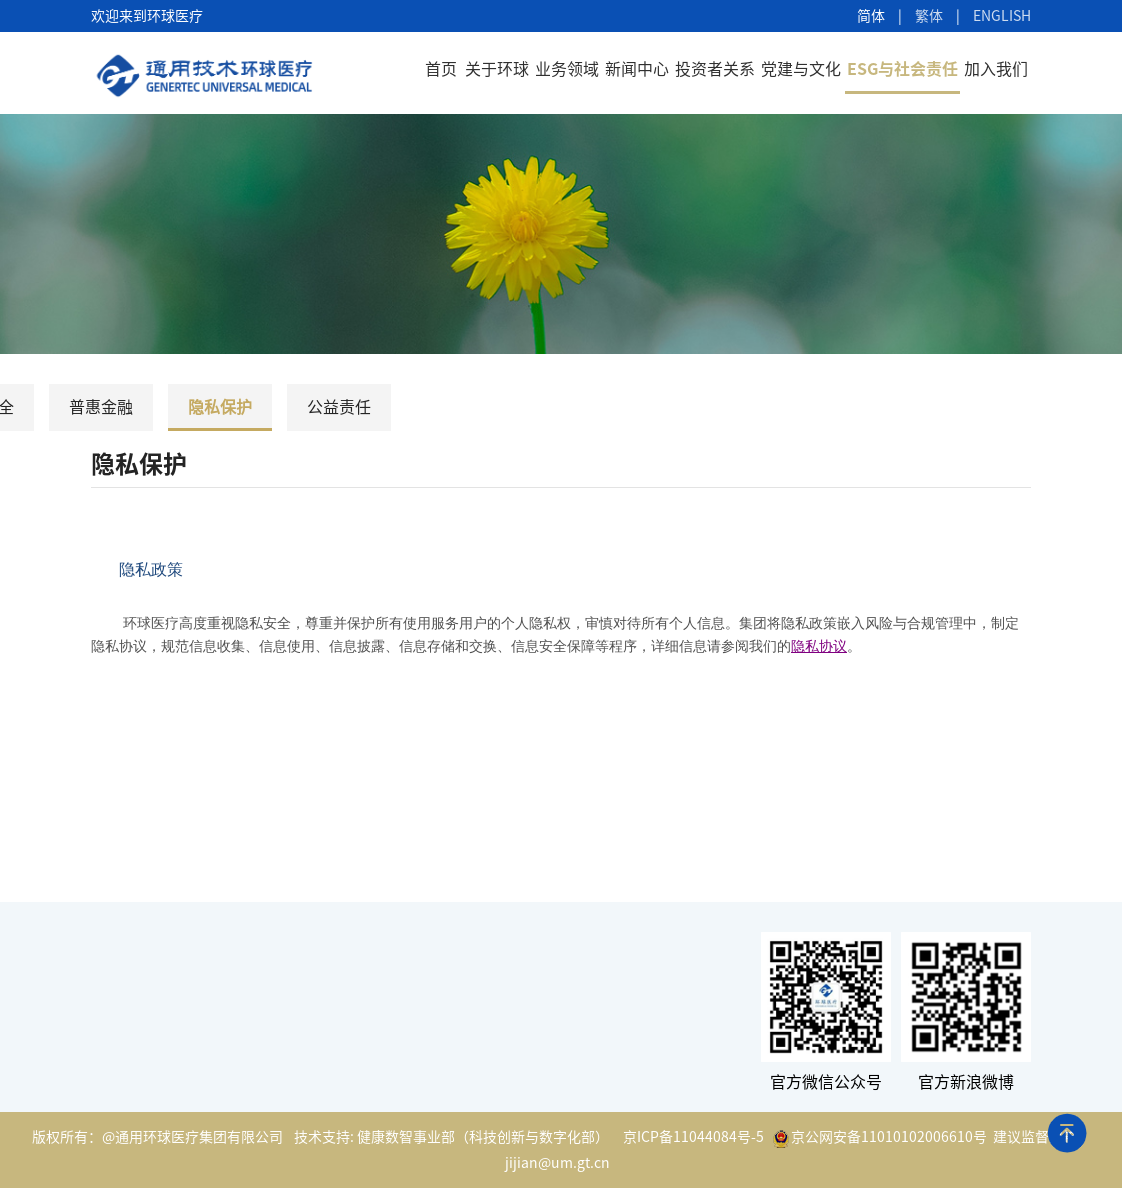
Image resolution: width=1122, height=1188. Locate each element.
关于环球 (497, 69)
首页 (441, 69)
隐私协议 (819, 646)
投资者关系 (715, 69)
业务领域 (567, 69)
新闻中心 (637, 69)
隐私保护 (220, 407)
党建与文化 (801, 69)
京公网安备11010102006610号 (880, 1139)
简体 (871, 16)
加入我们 (996, 69)
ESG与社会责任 (902, 69)
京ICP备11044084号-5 (693, 1137)
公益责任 (339, 407)
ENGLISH (1002, 16)
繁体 (929, 16)
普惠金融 (101, 407)
